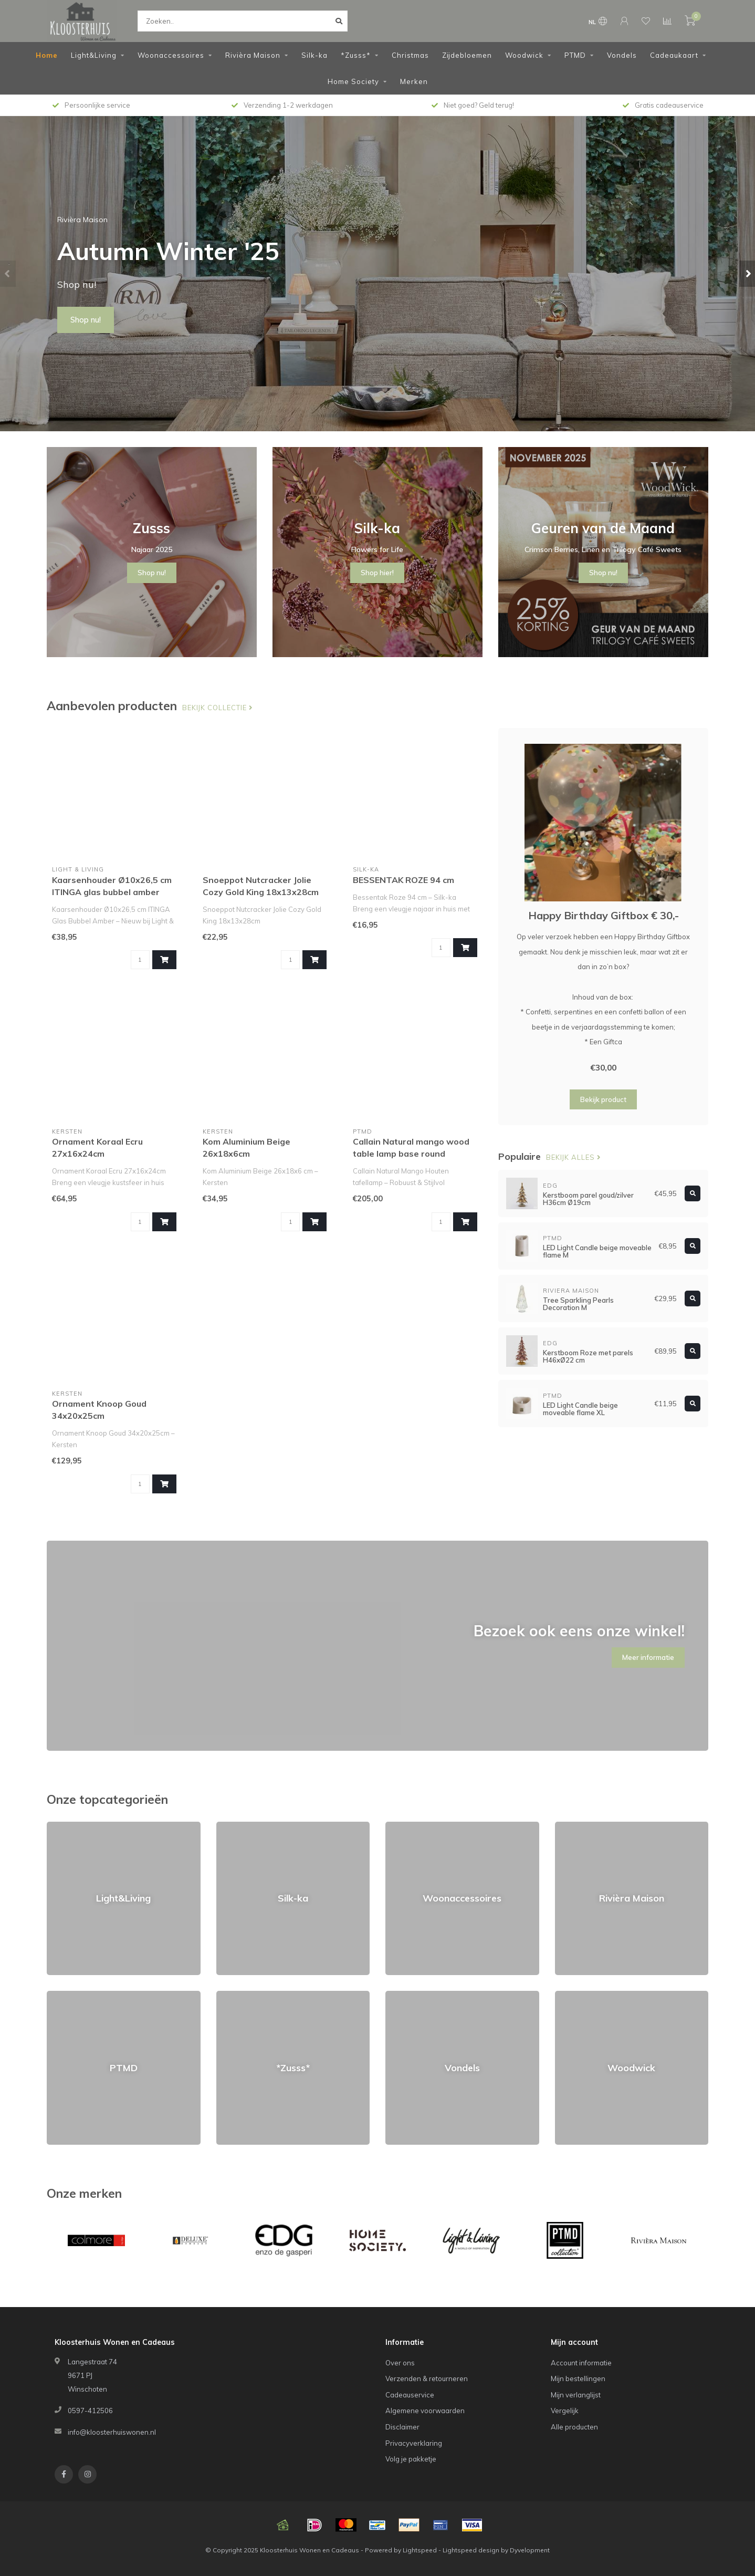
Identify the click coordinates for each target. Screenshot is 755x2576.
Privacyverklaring (413, 2443)
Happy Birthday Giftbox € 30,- (603, 915)
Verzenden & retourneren (426, 2378)
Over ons (400, 2363)
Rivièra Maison (252, 55)
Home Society (353, 81)
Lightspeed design (471, 2550)
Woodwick (524, 55)
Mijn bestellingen (578, 2378)
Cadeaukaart (674, 55)
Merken (414, 81)
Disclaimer (402, 2427)
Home (47, 55)
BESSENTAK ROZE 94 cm (403, 880)
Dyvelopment (530, 2550)
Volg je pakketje (410, 2459)
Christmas (410, 55)
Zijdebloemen (467, 55)
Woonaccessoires (171, 55)
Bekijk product (603, 1099)
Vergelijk (565, 2410)
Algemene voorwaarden (425, 2410)
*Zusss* (356, 55)
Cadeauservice (409, 2395)
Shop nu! (85, 320)
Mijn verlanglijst (576, 2395)
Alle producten (574, 2427)
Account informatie (581, 2363)
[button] (8, 274)
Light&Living (94, 55)
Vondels (622, 55)
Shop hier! (377, 572)
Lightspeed (420, 2550)
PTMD (575, 55)
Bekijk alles (573, 1157)
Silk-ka (314, 55)
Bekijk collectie (217, 707)
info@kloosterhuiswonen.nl (112, 2432)
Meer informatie (648, 1657)
